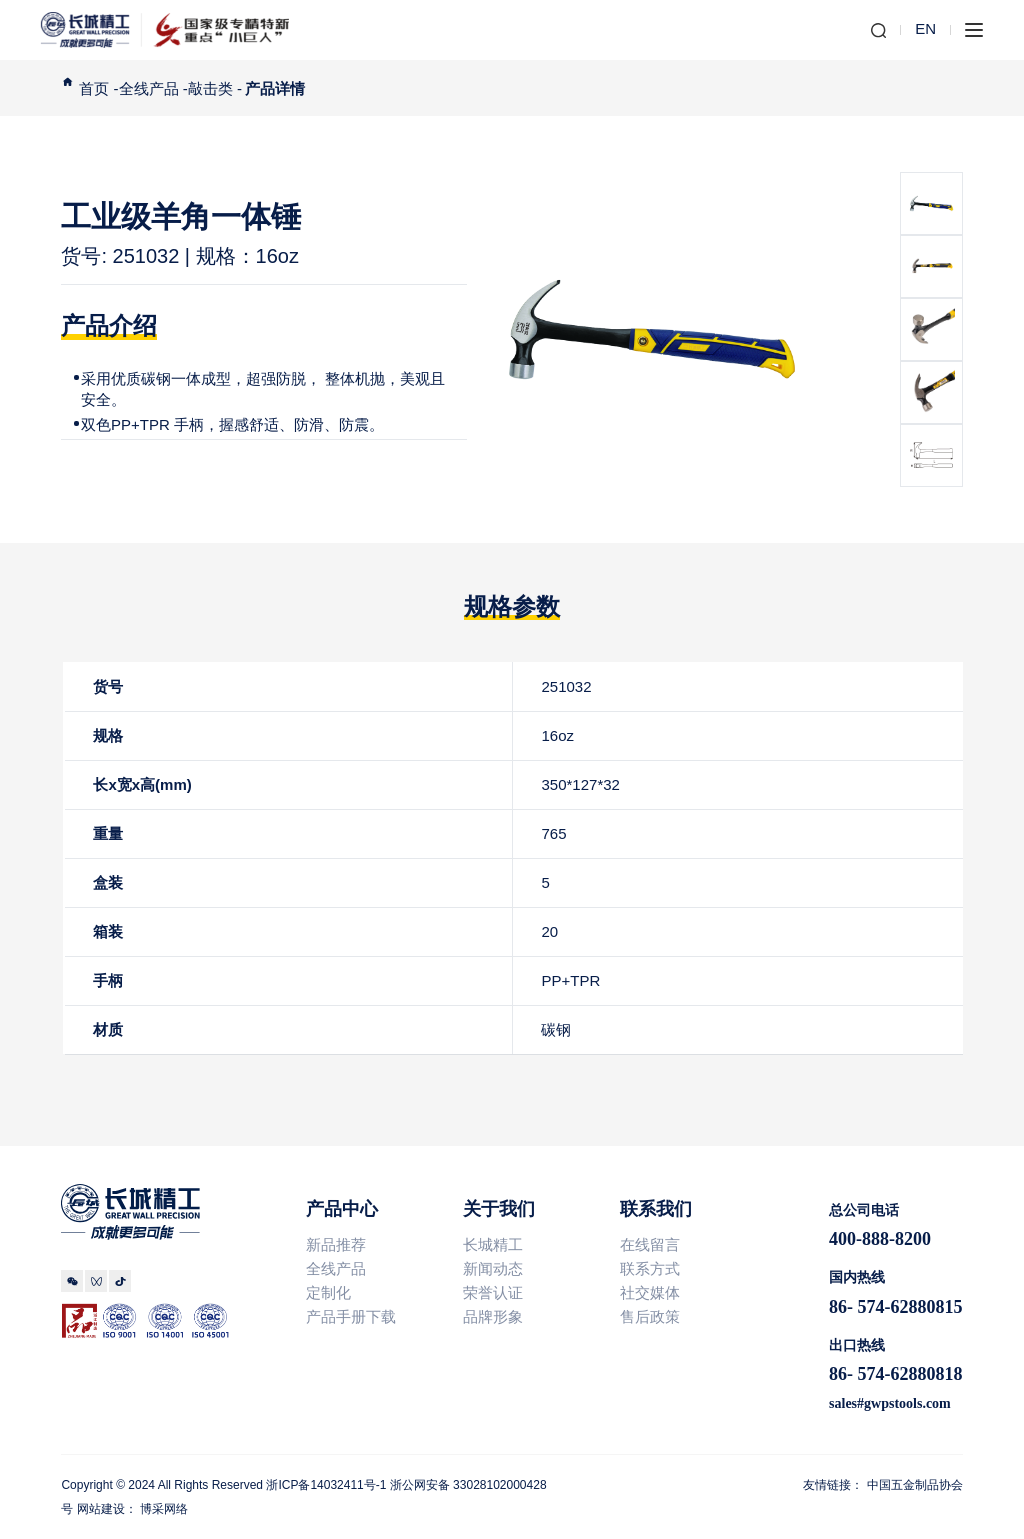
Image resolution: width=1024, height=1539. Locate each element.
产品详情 (275, 88)
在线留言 (656, 1244)
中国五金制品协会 (915, 1485)
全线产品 (336, 1268)
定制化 (328, 1292)
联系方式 (650, 1268)
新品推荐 (336, 1244)
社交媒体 (650, 1292)
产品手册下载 (351, 1316)
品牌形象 (493, 1316)
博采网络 (164, 1509)
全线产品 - (153, 88)
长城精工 (493, 1244)
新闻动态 (493, 1268)
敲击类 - (215, 88)
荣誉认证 (493, 1292)
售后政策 (650, 1316)
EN (925, 28)
